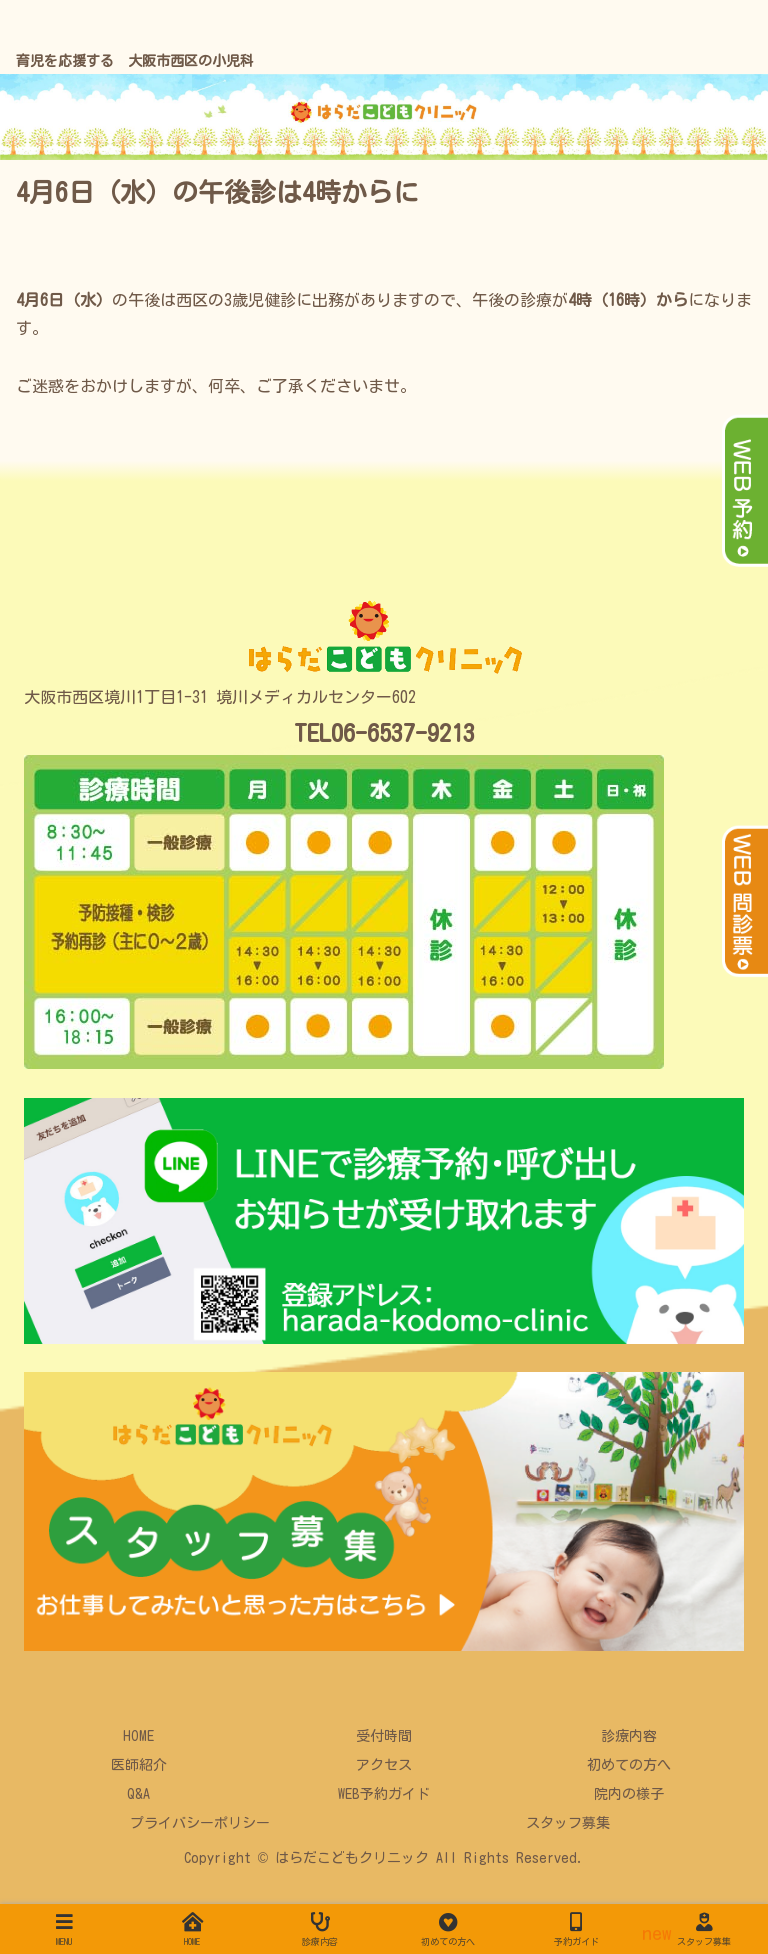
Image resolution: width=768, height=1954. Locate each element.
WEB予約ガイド (384, 1794)
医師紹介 (139, 1765)
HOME (138, 1736)
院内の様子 (629, 1794)
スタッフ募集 (568, 1823)
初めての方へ (629, 1765)
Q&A (138, 1794)
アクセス (384, 1765)
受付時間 (384, 1736)
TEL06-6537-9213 (384, 733)
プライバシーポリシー (200, 1823)
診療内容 (629, 1736)
